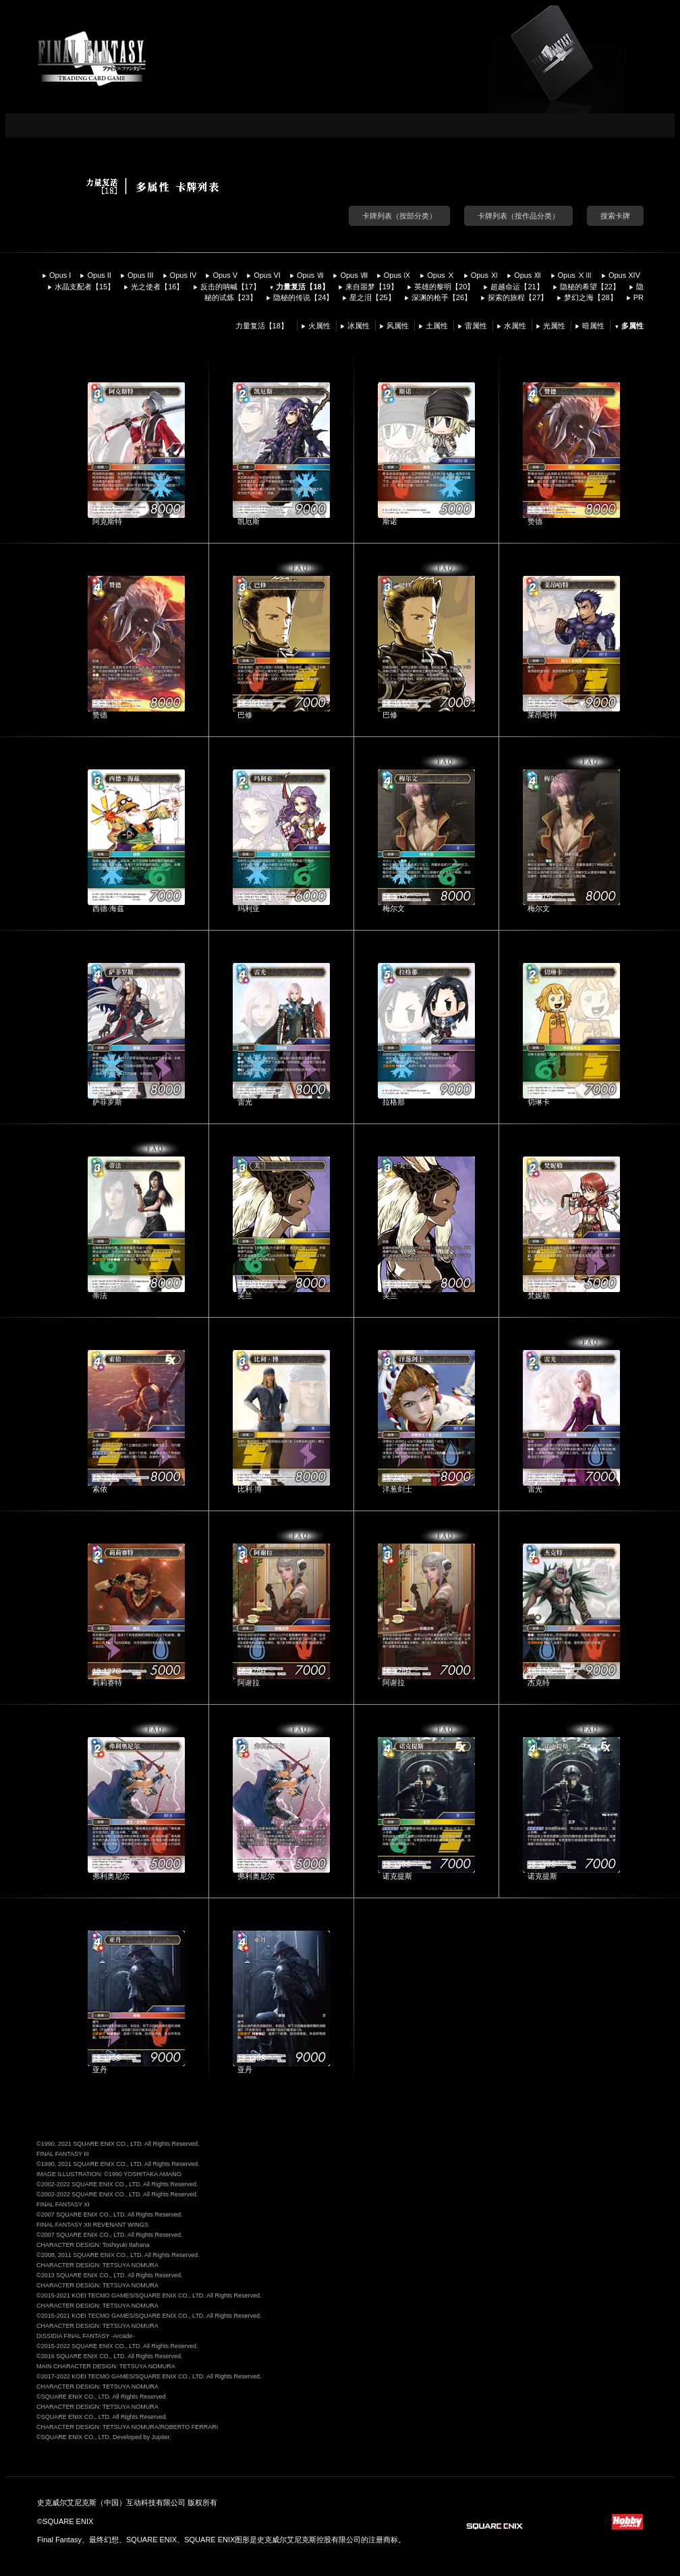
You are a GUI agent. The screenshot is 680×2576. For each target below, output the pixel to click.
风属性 (398, 326)
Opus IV (183, 275)
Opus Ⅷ (353, 275)
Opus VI (267, 275)
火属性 (319, 326)
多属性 (632, 326)
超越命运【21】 (516, 287)
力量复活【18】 (302, 287)
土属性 (437, 326)
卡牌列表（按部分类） (399, 216)
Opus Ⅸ (397, 275)
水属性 (515, 326)
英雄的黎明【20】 (444, 287)
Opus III (141, 275)
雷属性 (476, 326)
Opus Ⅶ (310, 275)
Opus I (60, 275)
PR (638, 297)
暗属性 (593, 326)
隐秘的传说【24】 (303, 297)
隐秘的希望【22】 (590, 287)
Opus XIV (624, 275)
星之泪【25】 (372, 297)
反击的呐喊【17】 (230, 287)
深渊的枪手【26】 (442, 297)
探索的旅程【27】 (518, 297)
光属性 (554, 326)
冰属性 (358, 326)
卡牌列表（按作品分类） (518, 216)
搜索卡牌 (615, 216)
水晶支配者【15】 (85, 287)
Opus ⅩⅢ (575, 275)
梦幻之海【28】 (590, 297)
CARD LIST (263, 125)
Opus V (225, 275)
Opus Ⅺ (484, 275)
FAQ (299, 568)
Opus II (99, 275)
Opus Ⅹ (440, 275)
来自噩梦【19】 (371, 287)
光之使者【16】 (157, 287)
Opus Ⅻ (527, 275)
